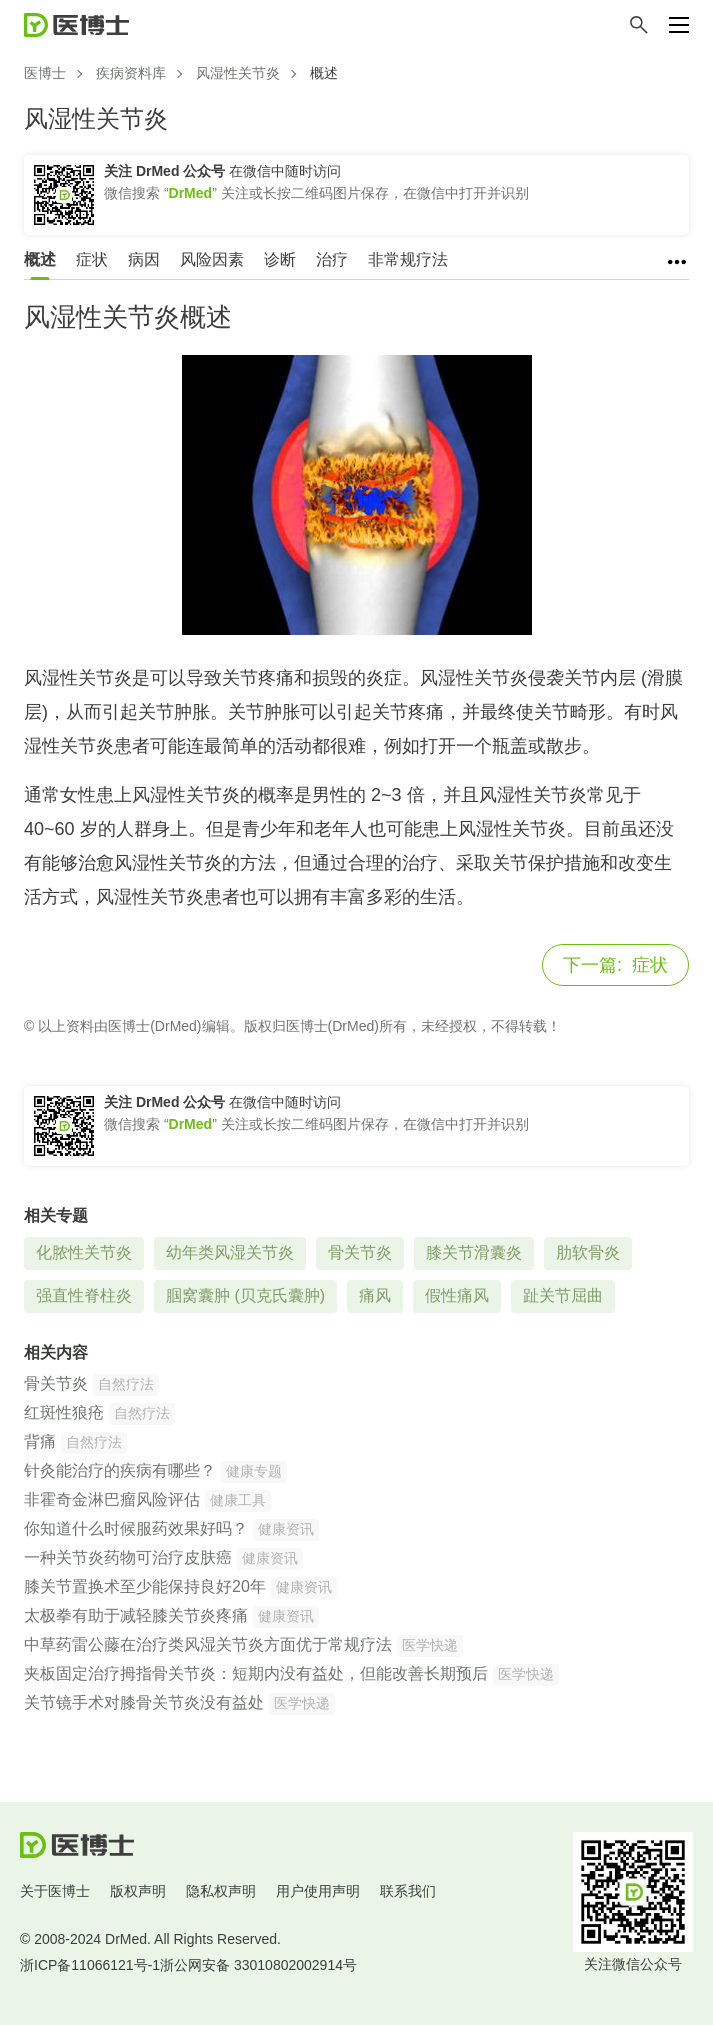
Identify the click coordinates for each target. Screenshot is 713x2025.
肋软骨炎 (588, 1252)
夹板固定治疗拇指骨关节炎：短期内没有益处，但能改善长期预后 (256, 1673)
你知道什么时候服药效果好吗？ (136, 1528)
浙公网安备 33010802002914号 (258, 1965)
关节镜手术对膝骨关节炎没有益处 (144, 1702)
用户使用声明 (318, 1891)
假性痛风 (457, 1295)
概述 (40, 259)
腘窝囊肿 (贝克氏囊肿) (245, 1295)
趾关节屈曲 (563, 1295)
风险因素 (212, 259)
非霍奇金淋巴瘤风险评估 (112, 1499)
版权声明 (138, 1891)
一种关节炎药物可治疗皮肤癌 (128, 1557)
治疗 (332, 259)
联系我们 (408, 1891)
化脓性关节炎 (84, 1252)
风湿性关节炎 (238, 73)
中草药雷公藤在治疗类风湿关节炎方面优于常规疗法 (208, 1644)
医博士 (45, 73)
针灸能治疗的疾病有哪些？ (120, 1470)
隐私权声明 (221, 1891)
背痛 (40, 1441)
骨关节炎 (360, 1252)
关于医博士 (55, 1891)
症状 (92, 259)
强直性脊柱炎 (84, 1295)
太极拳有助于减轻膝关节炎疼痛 (136, 1615)
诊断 (280, 259)
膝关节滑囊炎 (474, 1252)
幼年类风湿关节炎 (230, 1252)
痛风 (375, 1295)
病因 (144, 259)
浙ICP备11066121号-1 (90, 1965)
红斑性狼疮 (64, 1412)
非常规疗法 (408, 259)
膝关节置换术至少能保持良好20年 (145, 1586)
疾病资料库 (131, 73)
